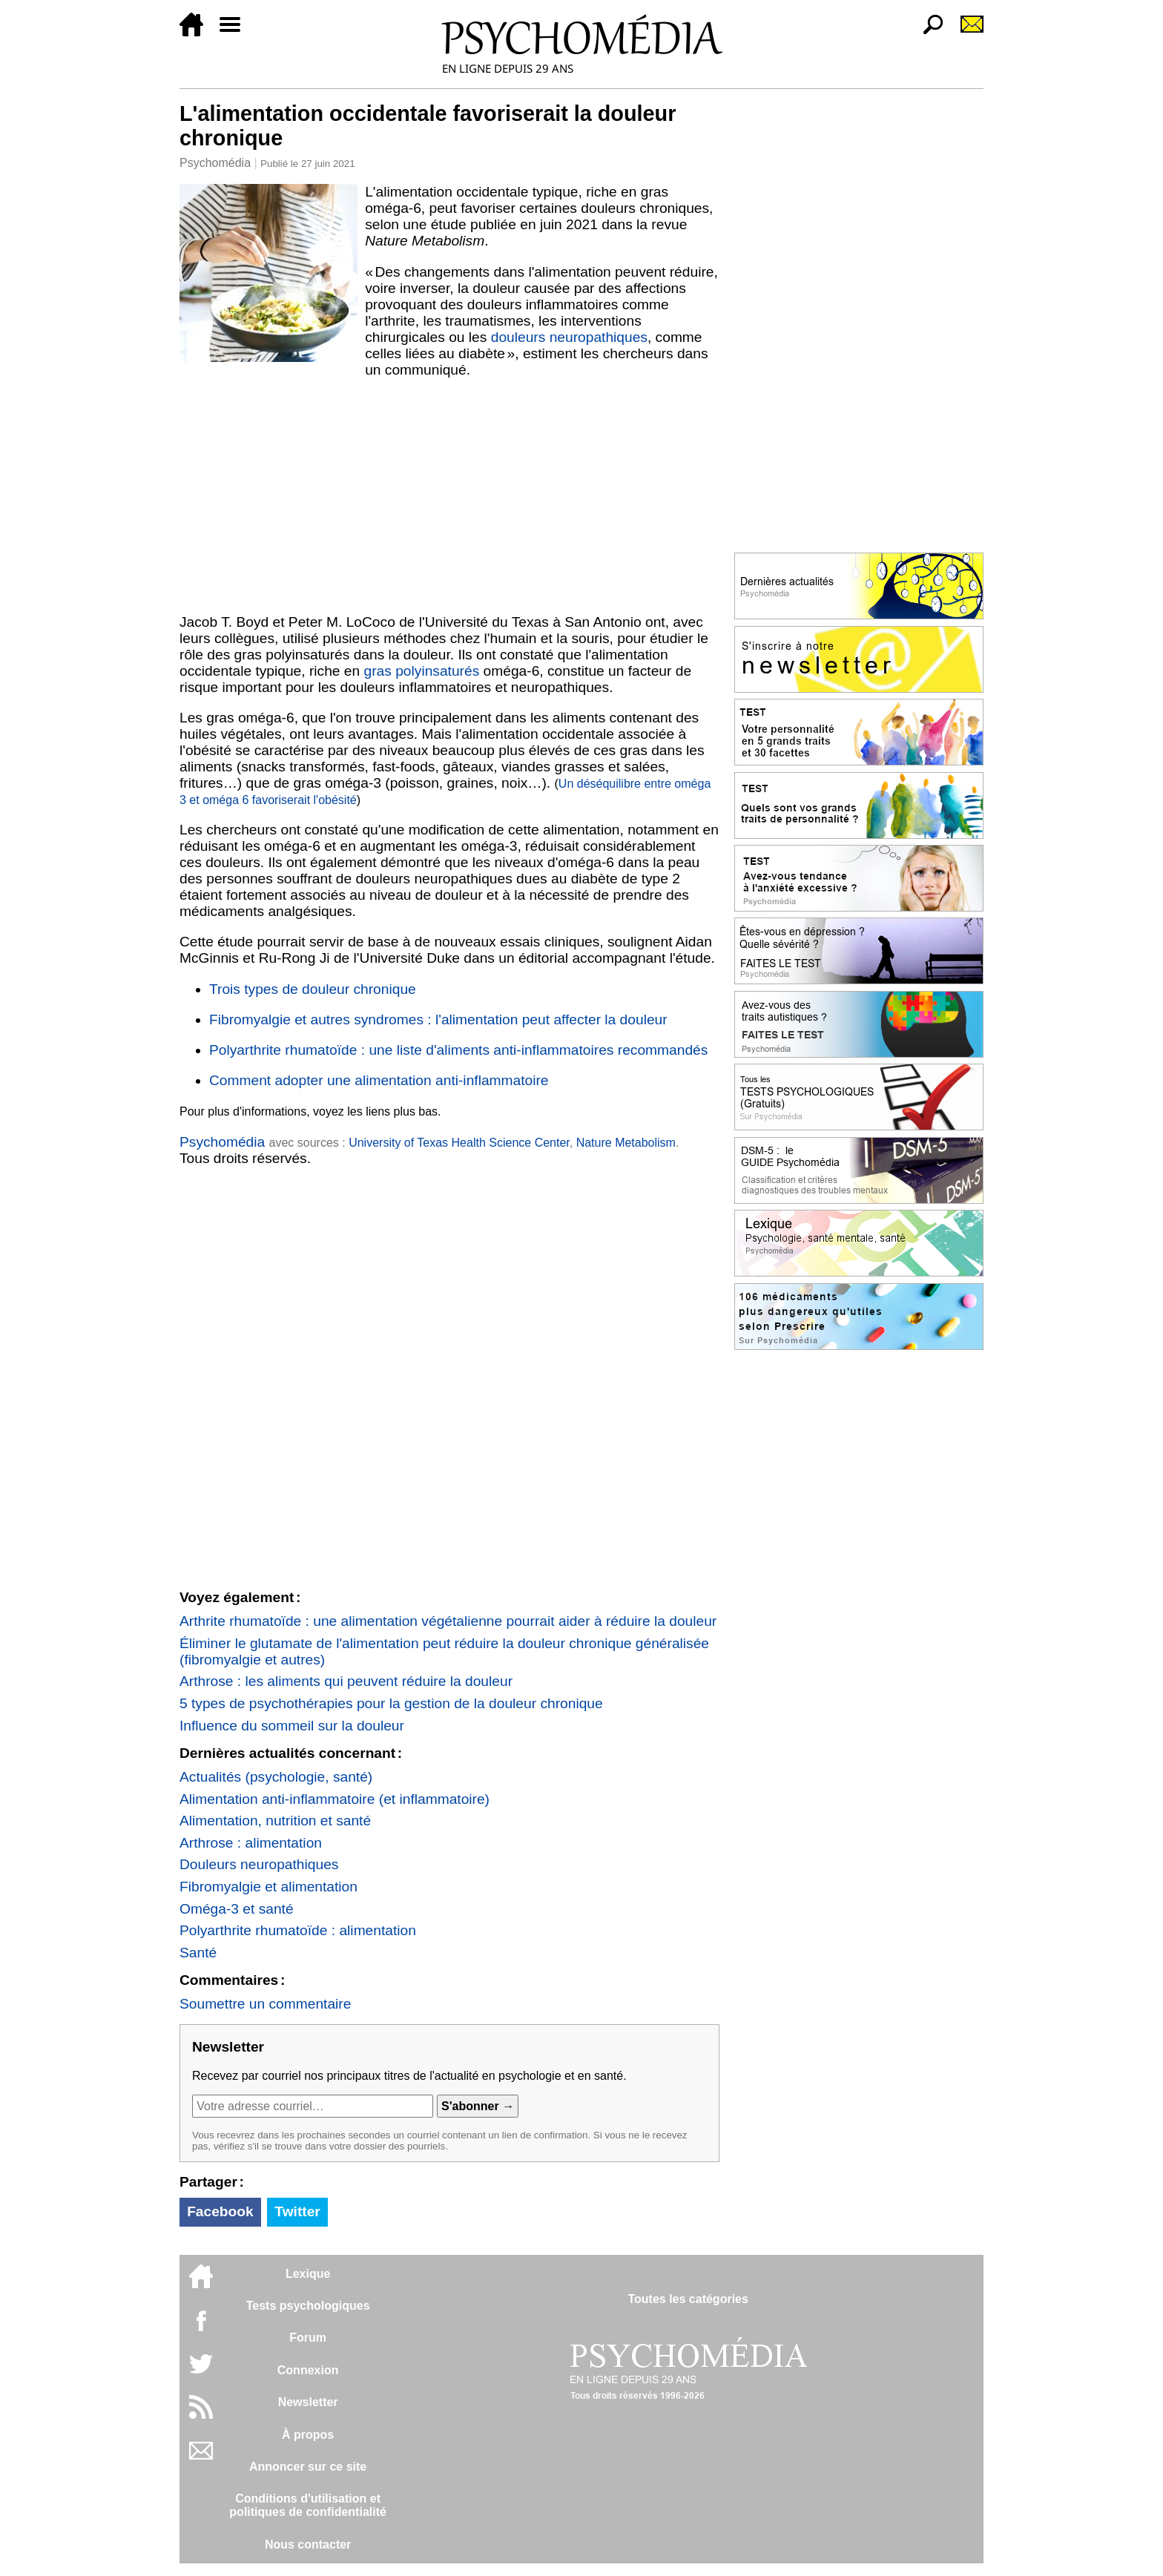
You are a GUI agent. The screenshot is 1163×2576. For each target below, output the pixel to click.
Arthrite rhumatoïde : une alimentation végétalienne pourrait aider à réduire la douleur (447, 1621)
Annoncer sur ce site (307, 2466)
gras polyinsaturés (422, 671)
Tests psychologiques (308, 2305)
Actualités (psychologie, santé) (275, 1777)
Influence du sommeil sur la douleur (291, 1725)
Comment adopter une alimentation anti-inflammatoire (379, 1080)
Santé (198, 1952)
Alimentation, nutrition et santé (275, 1820)
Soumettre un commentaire (265, 2004)
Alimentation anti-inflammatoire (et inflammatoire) (334, 1799)
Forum (307, 2337)
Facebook (220, 2211)
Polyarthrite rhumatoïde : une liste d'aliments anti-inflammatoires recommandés (458, 1050)
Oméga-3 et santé (236, 1909)
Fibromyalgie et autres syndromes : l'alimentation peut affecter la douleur (438, 1019)
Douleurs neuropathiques (258, 1864)
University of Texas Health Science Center (459, 1142)
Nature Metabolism (626, 1142)
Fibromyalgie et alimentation (268, 1886)
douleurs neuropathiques (569, 337)
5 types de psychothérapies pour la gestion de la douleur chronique (391, 1703)
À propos (308, 2434)
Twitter (297, 2211)
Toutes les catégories (687, 2299)
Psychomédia (215, 163)
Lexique (308, 2273)
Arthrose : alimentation (250, 1843)
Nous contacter (308, 2544)
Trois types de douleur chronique (312, 989)
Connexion (308, 2370)
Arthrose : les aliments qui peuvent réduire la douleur (346, 1681)
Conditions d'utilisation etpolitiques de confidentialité (307, 2505)
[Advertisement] (449, 496)
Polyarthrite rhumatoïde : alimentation (297, 1930)
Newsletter (308, 2402)
